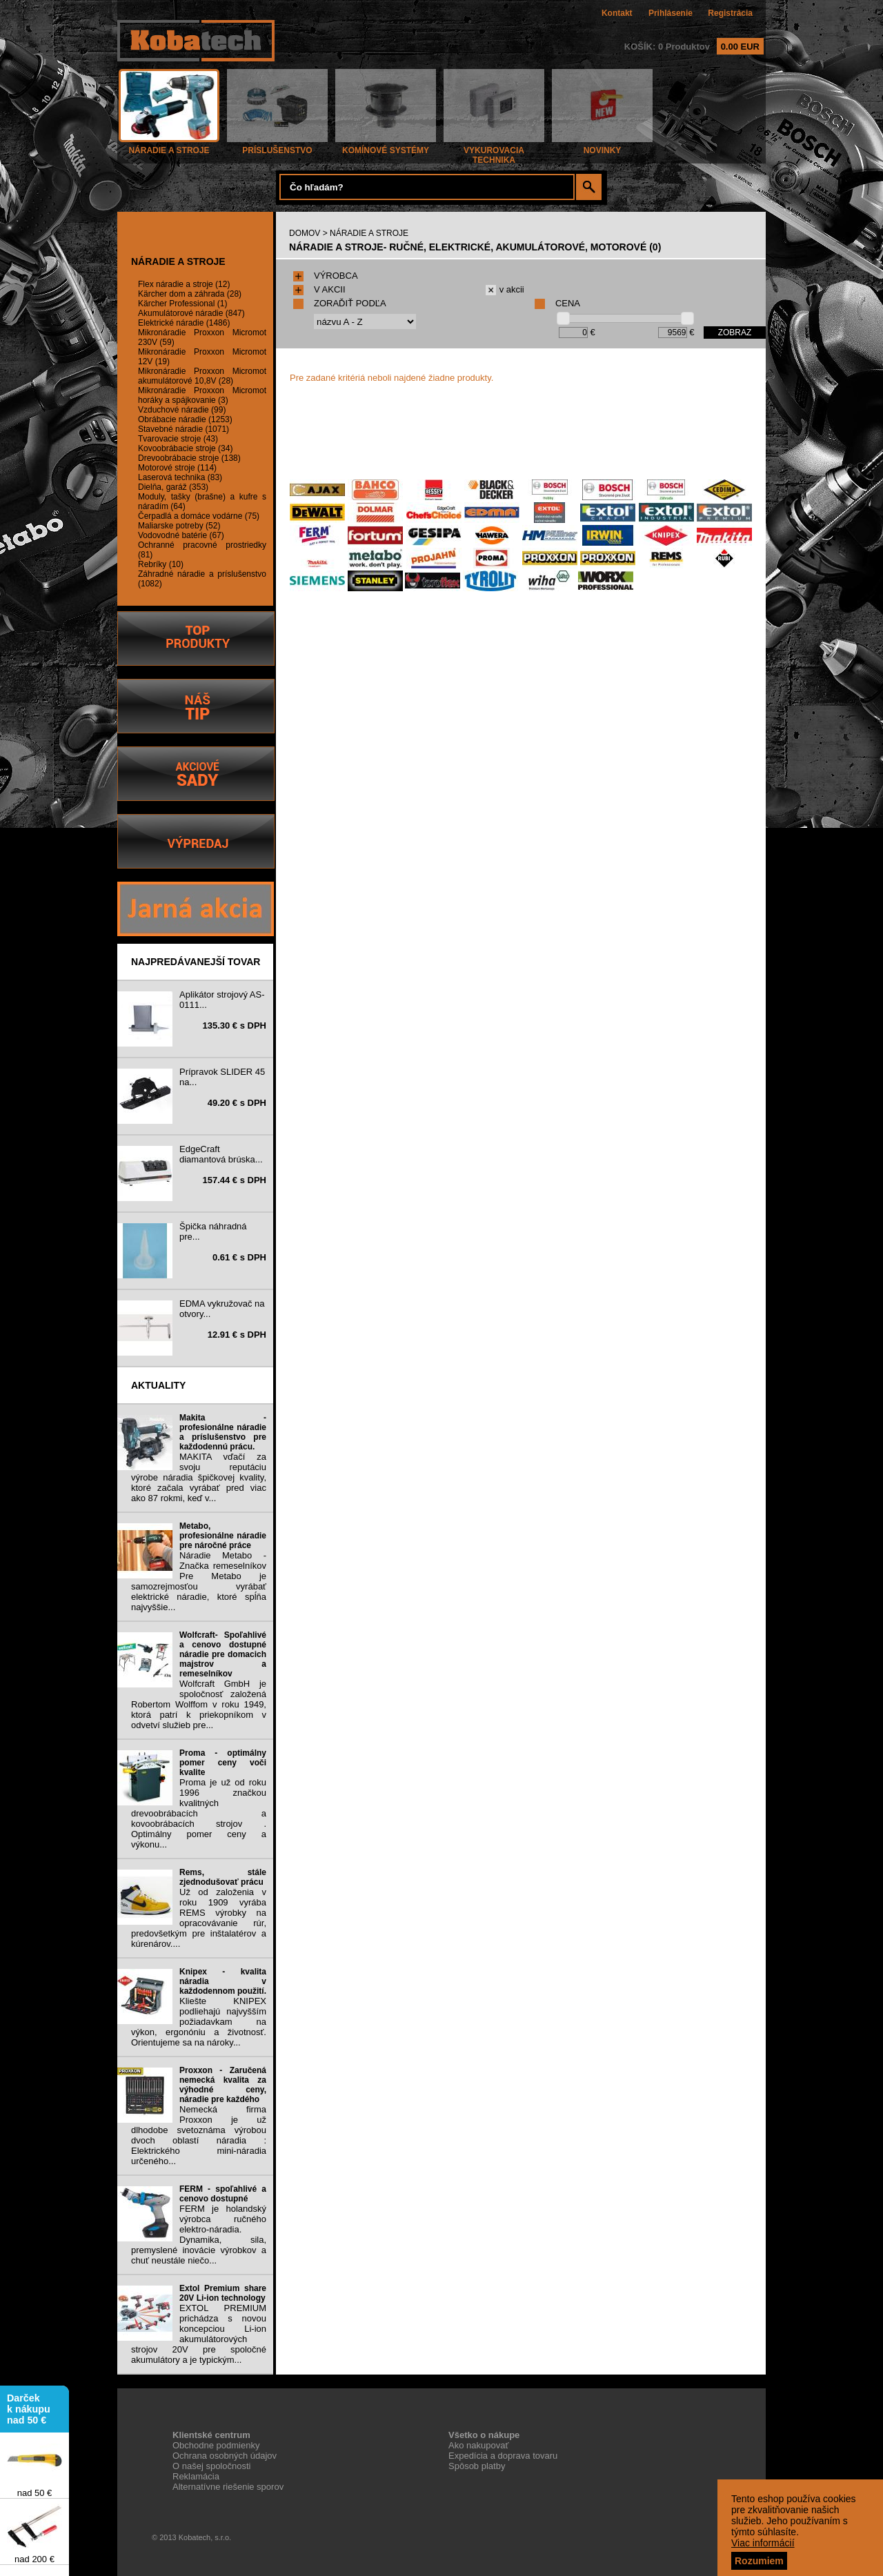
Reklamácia (195, 2476)
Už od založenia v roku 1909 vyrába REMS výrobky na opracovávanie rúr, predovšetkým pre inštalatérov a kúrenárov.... (198, 1918)
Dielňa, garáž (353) (173, 487)
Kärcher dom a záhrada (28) (189, 294)
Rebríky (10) (160, 564)
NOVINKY (602, 146)
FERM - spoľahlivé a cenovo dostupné (222, 2193)
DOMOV (304, 233)
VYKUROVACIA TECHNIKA (494, 151)
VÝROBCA (325, 275)
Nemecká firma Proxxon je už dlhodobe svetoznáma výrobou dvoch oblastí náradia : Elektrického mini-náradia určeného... (198, 2135)
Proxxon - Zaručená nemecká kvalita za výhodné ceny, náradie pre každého (222, 2084)
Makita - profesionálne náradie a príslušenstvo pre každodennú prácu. (222, 1432)
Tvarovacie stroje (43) (178, 439)
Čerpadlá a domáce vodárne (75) (198, 516)
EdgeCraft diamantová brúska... (221, 1154)
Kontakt (617, 13)
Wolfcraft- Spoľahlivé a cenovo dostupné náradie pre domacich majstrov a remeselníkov (222, 1654)
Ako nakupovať (478, 2445)
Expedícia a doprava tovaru (502, 2455)
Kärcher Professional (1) (182, 303)
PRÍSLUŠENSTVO (277, 146)
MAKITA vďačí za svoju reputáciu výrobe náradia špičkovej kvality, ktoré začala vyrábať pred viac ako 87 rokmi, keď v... (198, 1477)
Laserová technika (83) (180, 477)
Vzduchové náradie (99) (182, 410)
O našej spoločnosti (211, 2466)
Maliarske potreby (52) (179, 526)
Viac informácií (763, 2542)
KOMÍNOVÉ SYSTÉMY (385, 146)
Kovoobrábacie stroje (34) (185, 448)
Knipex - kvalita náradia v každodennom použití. (222, 1981)
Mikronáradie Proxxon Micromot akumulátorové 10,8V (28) (202, 376)
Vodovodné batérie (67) (181, 535)
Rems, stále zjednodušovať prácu (222, 1877)
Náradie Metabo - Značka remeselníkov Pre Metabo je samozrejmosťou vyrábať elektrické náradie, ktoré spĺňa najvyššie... (198, 1581)
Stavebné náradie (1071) (183, 429)
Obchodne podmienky (215, 2445)
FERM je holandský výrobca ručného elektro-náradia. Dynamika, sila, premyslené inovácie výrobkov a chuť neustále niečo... (198, 2234)
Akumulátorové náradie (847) (191, 313)
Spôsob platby (476, 2466)
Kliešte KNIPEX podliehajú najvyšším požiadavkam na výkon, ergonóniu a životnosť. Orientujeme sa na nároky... (198, 2022)
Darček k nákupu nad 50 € (28, 2412)
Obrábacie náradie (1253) (185, 419)
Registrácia (730, 13)
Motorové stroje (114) (177, 468)
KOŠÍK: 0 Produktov (694, 46)
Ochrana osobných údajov (224, 2455)
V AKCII (319, 289)
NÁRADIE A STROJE (169, 146)
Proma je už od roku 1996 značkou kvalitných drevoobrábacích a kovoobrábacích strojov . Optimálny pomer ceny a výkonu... (198, 1813)
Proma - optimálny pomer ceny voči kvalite (222, 1762)
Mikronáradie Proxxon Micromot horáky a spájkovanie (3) (202, 395)
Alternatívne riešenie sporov (228, 2486)
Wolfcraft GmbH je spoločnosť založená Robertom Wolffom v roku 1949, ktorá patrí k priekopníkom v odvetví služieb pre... (198, 1704)
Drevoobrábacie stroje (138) (189, 458)
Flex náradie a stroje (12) (184, 284)
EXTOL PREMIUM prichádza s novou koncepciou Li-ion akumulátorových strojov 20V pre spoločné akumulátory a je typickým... (198, 2334)
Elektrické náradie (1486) (184, 323)
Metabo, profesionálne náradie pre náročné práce (222, 1535)
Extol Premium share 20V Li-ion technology (222, 2293)
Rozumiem (759, 2560)
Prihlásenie (670, 13)
